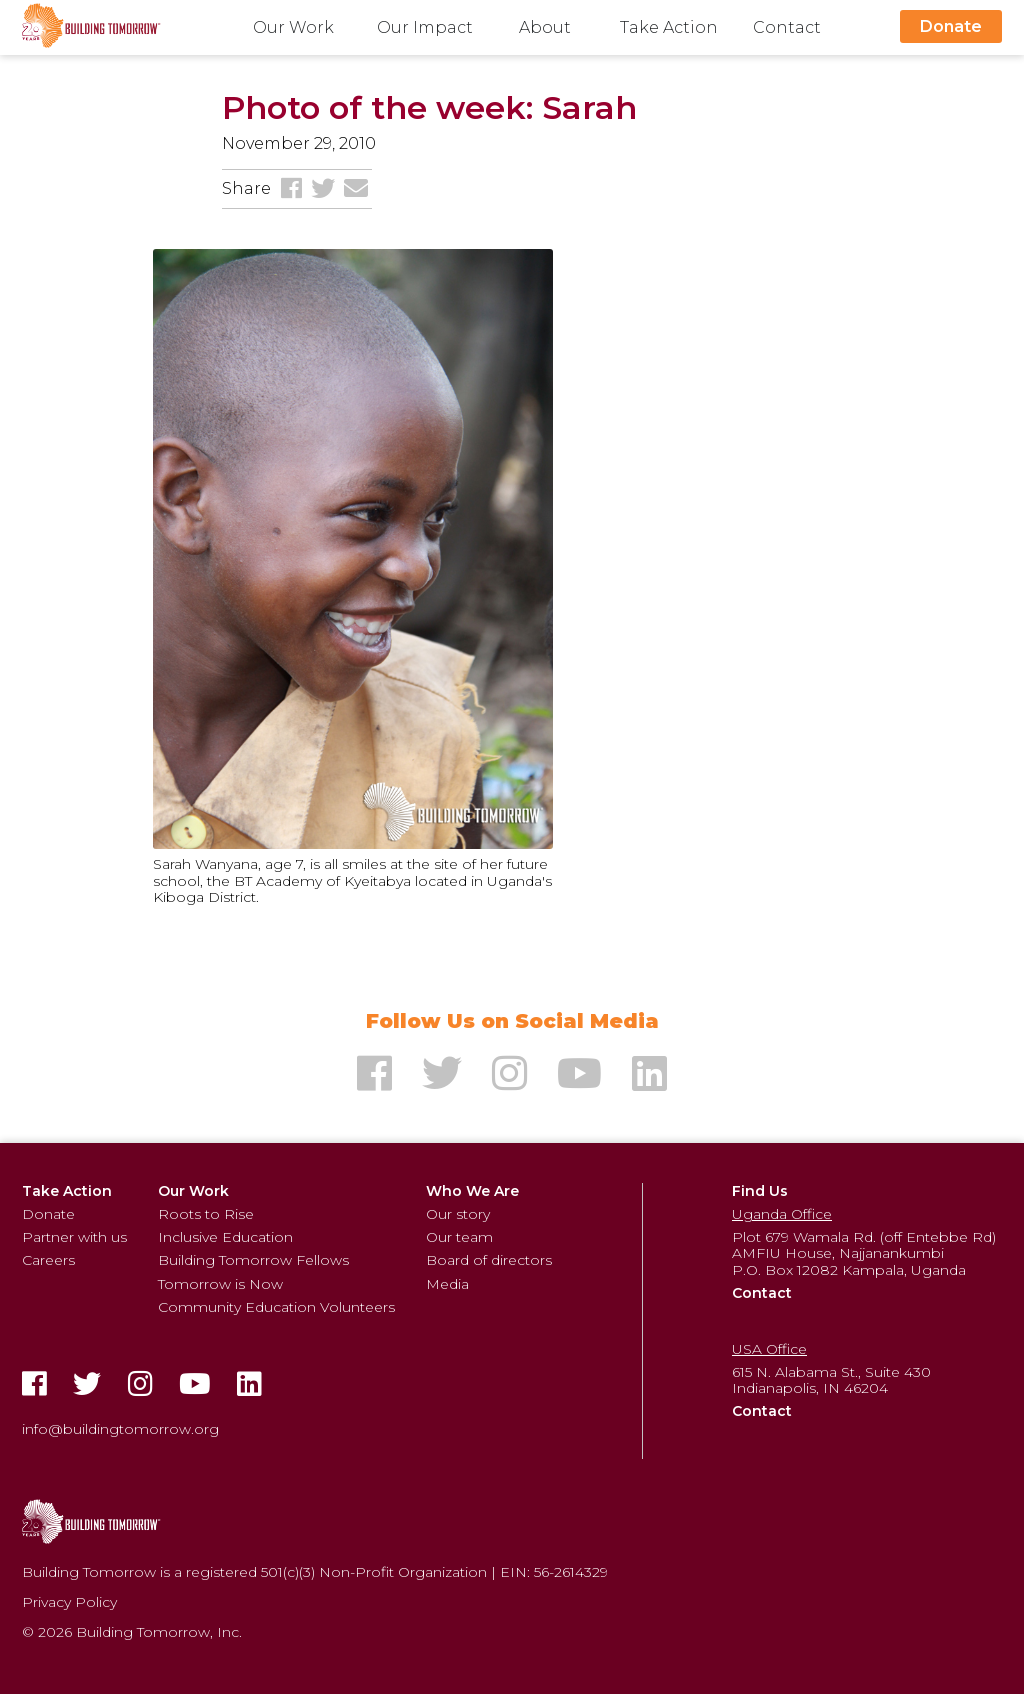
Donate (951, 26)
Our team (459, 1237)
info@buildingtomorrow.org (120, 1429)
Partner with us (74, 1237)
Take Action (669, 27)
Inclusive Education (225, 1237)
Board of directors (489, 1260)
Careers (48, 1260)
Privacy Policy (69, 1602)
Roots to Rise (206, 1214)
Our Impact (425, 27)
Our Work (293, 27)
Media (447, 1284)
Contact (787, 27)
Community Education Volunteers (276, 1307)
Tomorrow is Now (220, 1284)
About (545, 27)
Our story (458, 1214)
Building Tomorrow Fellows (253, 1260)
